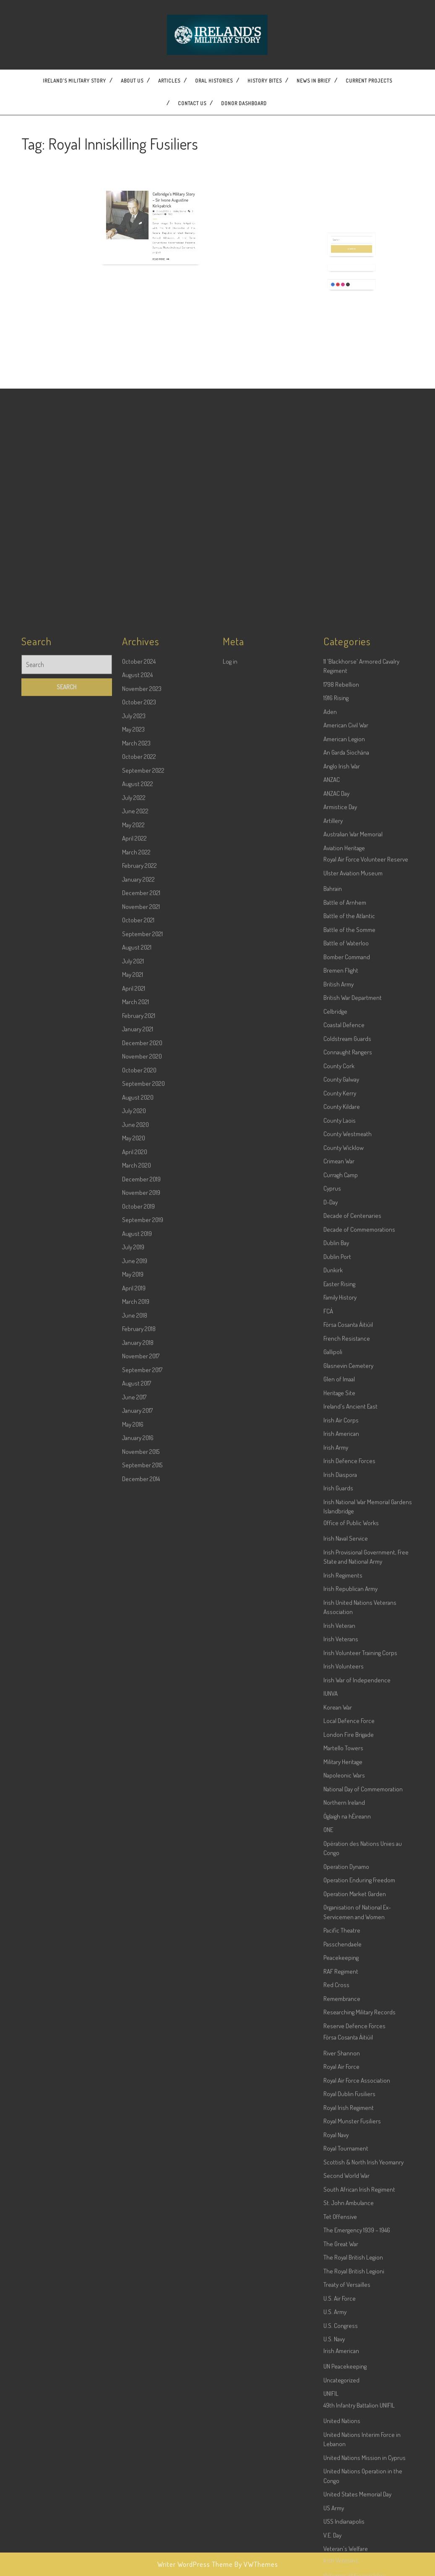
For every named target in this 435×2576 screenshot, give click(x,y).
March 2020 (136, 1760)
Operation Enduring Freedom (359, 2475)
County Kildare (341, 1701)
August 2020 (138, 1692)
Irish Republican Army (350, 2183)
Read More (154, 214)
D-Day (330, 1797)
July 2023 (134, 1311)
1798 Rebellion (341, 1279)
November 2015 (140, 2046)
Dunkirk (333, 1865)
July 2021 (133, 1556)
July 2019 (133, 1842)
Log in (230, 1256)
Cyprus (332, 1783)
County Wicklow (343, 1742)
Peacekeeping (341, 2552)
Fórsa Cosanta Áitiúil (348, 1919)
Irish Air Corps (341, 2015)
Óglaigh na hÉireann (347, 2411)
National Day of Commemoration (363, 2384)
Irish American (341, 2028)
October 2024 (139, 1256)
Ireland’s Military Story (74, 81)
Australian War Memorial (353, 1429)
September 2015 (142, 2060)
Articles (169, 81)
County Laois (339, 1715)
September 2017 (142, 1965)
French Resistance (346, 1933)
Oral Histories (214, 81)
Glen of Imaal (339, 1974)
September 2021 (142, 1529)
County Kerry (339, 1688)
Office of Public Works (351, 2118)
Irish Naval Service (345, 2133)
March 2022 (136, 1447)
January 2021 (137, 1624)
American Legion (344, 1334)
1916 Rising (336, 1293)
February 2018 (139, 1923)
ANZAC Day (336, 1388)
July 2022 (134, 1392)
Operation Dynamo (346, 2461)
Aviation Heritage (344, 1443)
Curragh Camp (340, 1770)
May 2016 (132, 2019)
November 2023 (141, 1283)
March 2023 (136, 1338)
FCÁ (328, 1906)
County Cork (338, 1661)
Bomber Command (346, 1552)
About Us (132, 81)
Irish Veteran (339, 2220)
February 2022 (139, 1460)
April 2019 (134, 1883)
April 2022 (134, 1433)
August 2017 (136, 1978)
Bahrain (332, 1483)
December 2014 (141, 2074)
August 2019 (137, 1828)
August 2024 (137, 1270)
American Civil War (345, 1320)
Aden (330, 1306)
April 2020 (134, 1747)
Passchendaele (342, 2539)
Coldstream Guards (347, 1633)
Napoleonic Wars (344, 2370)
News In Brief (314, 81)
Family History (340, 1892)
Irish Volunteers (343, 2261)
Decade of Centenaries (352, 1810)
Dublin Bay (336, 1838)
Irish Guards (338, 2083)
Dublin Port (337, 1851)
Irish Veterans (340, 2234)
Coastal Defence (344, 1620)
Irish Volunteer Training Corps (360, 2248)
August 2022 (137, 1379)
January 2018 (138, 1937)
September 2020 (143, 1678)
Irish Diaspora (340, 2069)
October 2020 (139, 1665)
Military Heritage (342, 2357)
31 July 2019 (156, 190)
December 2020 (142, 1638)
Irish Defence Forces (349, 2056)
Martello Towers (343, 2343)
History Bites (264, 81)
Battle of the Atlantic (349, 1511)
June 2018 (134, 1910)
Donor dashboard (244, 103)
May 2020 (133, 1733)
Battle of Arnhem (344, 1497)
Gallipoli (332, 1947)
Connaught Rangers (347, 1647)
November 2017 (140, 1951)
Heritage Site (339, 1988)
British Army (338, 1579)
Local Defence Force (349, 2315)
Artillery (333, 1415)
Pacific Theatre (341, 2525)
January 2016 (138, 2032)
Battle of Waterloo (346, 1538)
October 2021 (138, 1515)
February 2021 (138, 1610)
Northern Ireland (344, 2397)
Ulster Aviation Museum (353, 1468)
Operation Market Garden (354, 2489)
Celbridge (335, 1606)
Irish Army (335, 2042)
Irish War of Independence (357, 2275)
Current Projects (369, 81)
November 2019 (141, 1787)
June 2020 (135, 1719)
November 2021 (141, 1501)
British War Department (352, 1592)
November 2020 (142, 1651)
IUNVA (330, 2288)
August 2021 (136, 1542)
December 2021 (141, 1488)
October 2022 (139, 1351)
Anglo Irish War (341, 1361)
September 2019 (142, 1815)
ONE (328, 2424)
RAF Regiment (340, 2566)
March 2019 (135, 1896)
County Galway (341, 1674)
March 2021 (135, 1597)
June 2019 (134, 1856)
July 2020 (134, 1706)
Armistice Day (340, 1402)
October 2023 (139, 1297)
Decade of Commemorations (359, 1824)
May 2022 (133, 1420)
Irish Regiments (342, 2170)
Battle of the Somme (349, 1524)
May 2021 (132, 1569)
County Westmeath (347, 1729)
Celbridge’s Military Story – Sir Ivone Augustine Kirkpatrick (161, 184)
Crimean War (338, 1756)
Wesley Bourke (164, 190)
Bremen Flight (340, 1565)
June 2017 (134, 1992)
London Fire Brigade (348, 2329)
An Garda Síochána (346, 1347)
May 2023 (133, 1324)
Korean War (337, 2302)
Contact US (192, 103)
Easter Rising (339, 1879)
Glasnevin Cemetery (348, 1960)
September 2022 (143, 1365)
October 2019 (138, 1801)
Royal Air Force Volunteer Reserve (365, 1454)
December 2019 (141, 1774)
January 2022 (138, 1474)
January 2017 (137, 2005)
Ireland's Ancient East (350, 2001)
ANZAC (331, 1374)
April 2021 (133, 1583)
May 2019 (132, 1869)
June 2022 (135, 1406)
